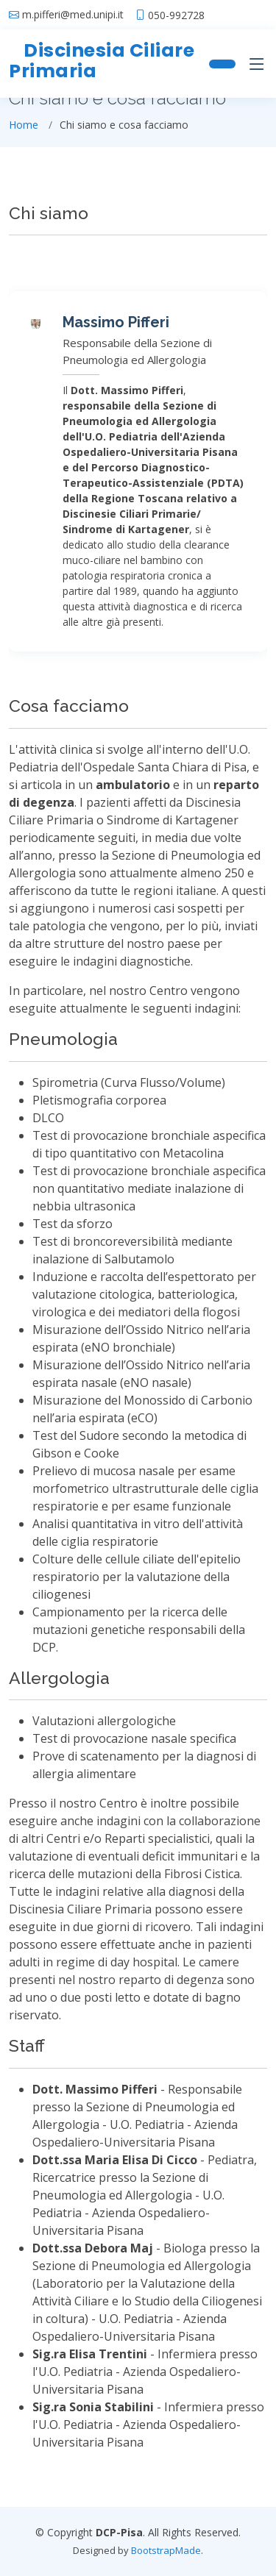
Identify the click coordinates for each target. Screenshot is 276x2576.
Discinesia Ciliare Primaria (101, 61)
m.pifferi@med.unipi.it (73, 15)
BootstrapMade (166, 2550)
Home (23, 125)
